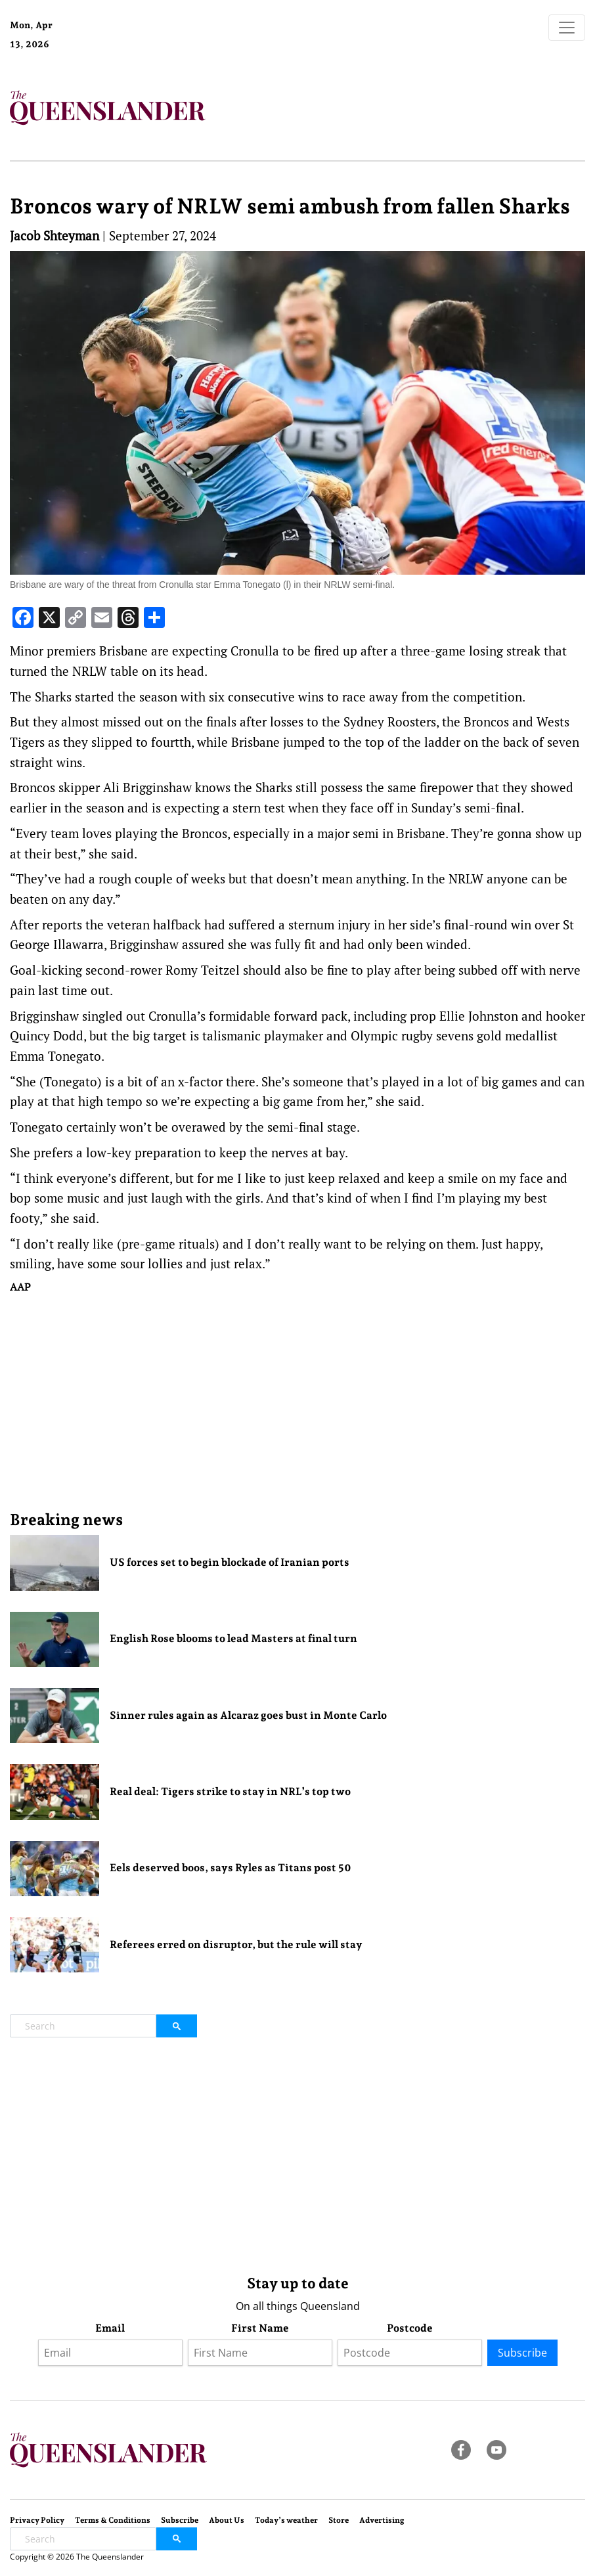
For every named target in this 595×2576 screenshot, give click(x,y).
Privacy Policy (37, 2520)
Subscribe (522, 2352)
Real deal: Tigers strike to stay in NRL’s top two (230, 1791)
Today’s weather (286, 2520)
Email (110, 2328)
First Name (260, 2328)
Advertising (382, 2520)
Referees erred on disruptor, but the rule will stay (236, 1944)
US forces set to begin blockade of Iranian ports (229, 1562)
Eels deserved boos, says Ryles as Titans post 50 (230, 1867)
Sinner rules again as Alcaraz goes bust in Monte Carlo (248, 1715)
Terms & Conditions (112, 2520)
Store (338, 2520)
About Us (226, 2520)
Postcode (410, 2328)
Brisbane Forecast (120, 48)
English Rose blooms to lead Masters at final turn (233, 1638)
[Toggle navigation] (566, 27)
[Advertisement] (297, 1402)
